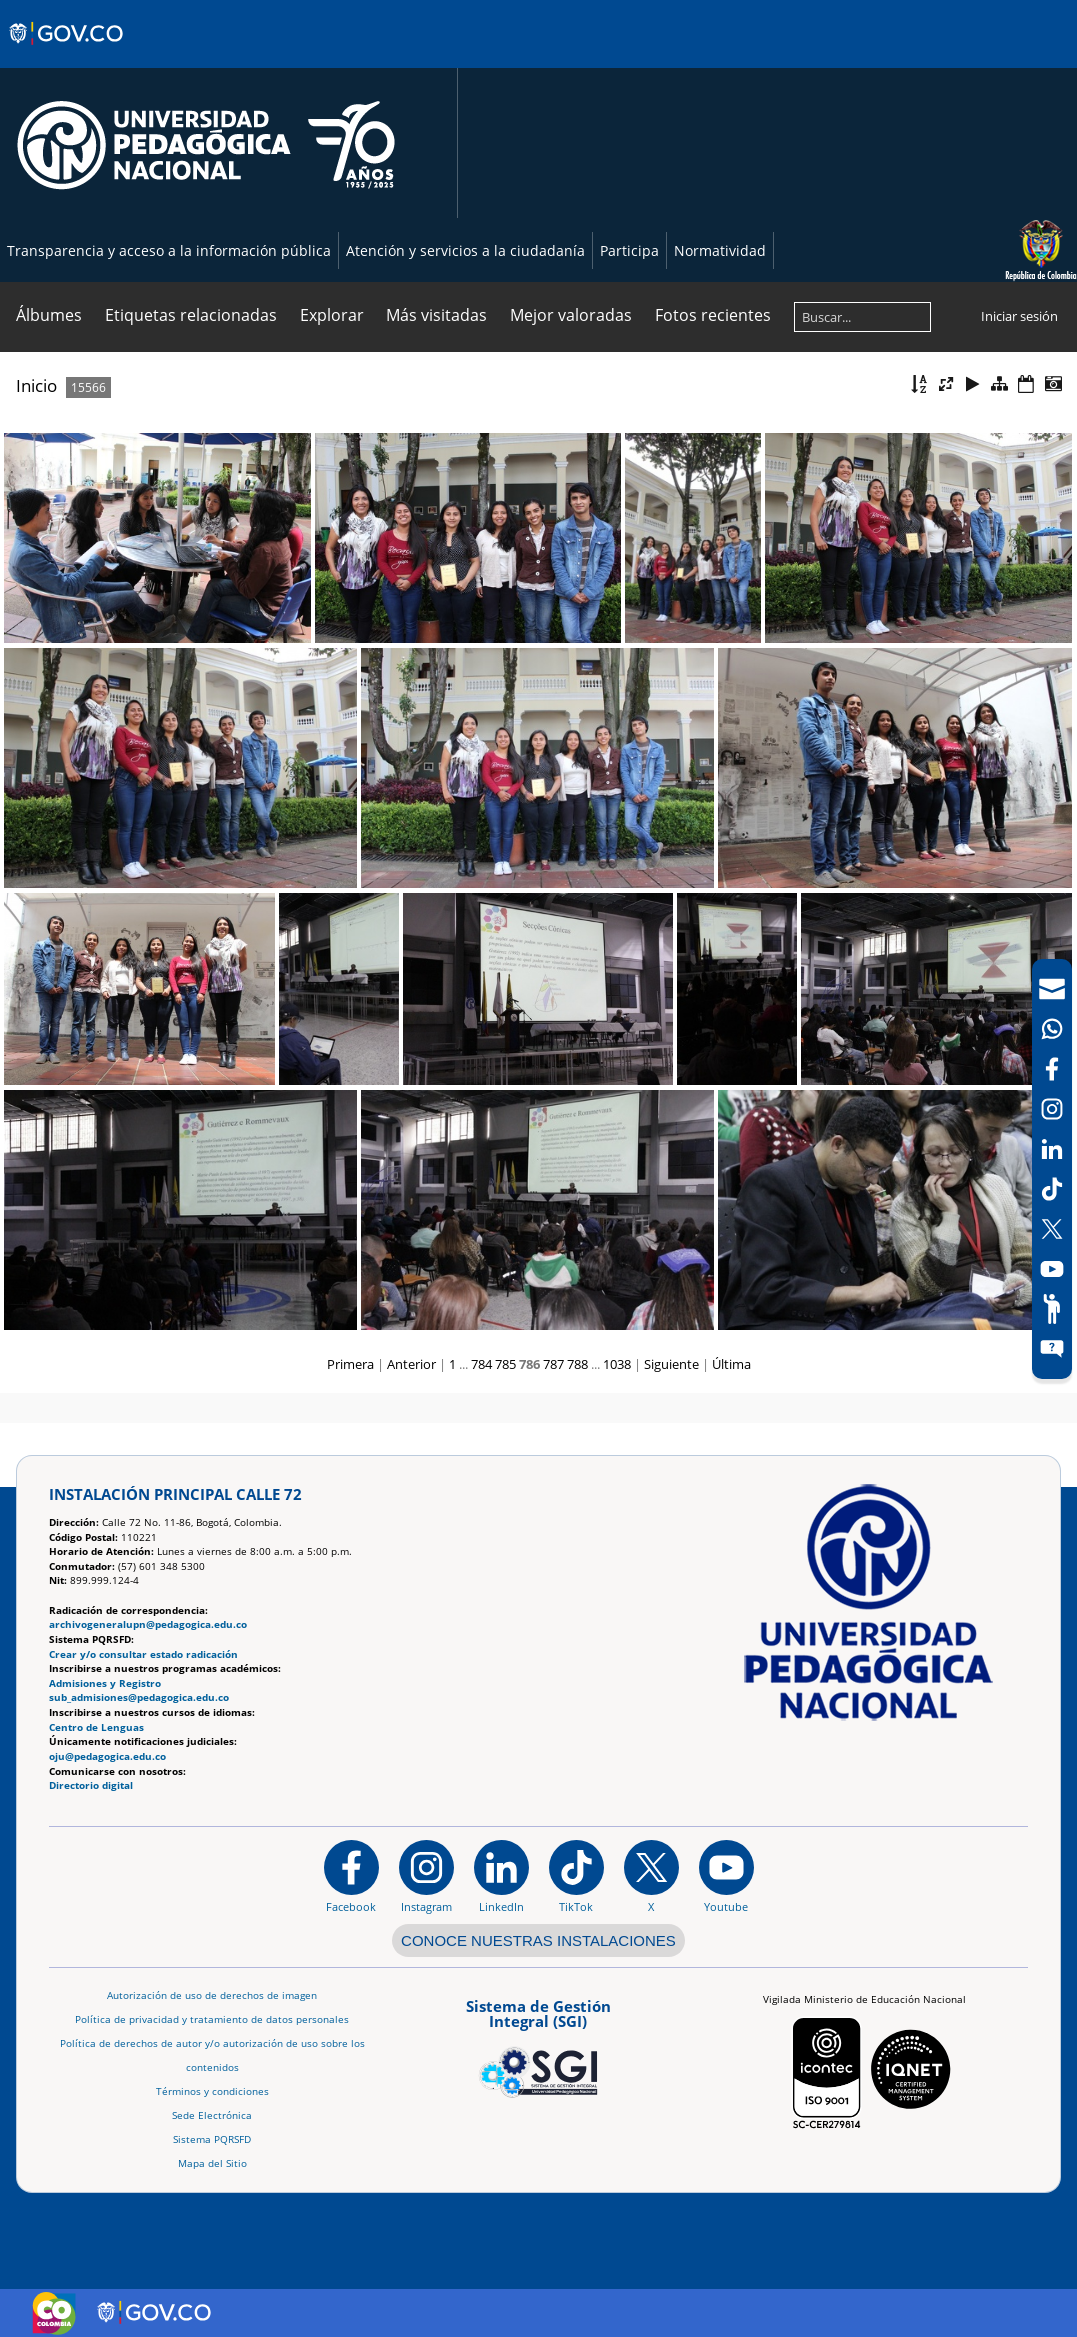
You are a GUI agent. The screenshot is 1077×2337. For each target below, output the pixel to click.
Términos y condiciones (212, 2091)
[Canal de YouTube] (1052, 1269)
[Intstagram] (1052, 1109)
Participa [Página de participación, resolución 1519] (629, 250)
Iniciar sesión (1019, 316)
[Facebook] (1052, 1069)
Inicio (36, 385)
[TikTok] (1052, 1189)
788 (577, 1364)
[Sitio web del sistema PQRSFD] (1052, 1349)
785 (505, 1364)
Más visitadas (436, 315)
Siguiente (671, 1364)
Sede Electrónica (212, 2115)
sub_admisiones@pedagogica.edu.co (139, 1697)
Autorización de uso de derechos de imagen (212, 1995)
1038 (617, 1364)
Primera (350, 1364)
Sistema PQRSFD (212, 2139)
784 (481, 1364)
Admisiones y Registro (105, 1683)
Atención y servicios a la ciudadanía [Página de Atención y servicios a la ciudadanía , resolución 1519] (465, 250)
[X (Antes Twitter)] (1052, 1229)
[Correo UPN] (1052, 989)
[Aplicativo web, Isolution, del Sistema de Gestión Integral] (538, 2045)
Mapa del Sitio (212, 2163)
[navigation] (1052, 1169)
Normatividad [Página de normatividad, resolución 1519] (720, 250)
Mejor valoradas (571, 315)
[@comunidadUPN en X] (651, 1876)
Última (731, 1364)
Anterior (411, 1364)
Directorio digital (91, 1785)
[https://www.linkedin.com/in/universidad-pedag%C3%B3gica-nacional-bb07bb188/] (501, 1876)
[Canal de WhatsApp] (1052, 1029)
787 (553, 1364)
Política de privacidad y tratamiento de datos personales (212, 2019)
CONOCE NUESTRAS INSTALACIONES (538, 1940)
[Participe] (1052, 1309)
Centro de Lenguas (96, 1727)
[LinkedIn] (1052, 1149)
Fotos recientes (713, 315)
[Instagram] (426, 1876)
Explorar (332, 315)
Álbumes (49, 315)
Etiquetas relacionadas (191, 315)
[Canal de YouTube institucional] (726, 1876)
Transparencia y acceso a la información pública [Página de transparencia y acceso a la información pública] (169, 250)
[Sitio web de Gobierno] (67, 53)
